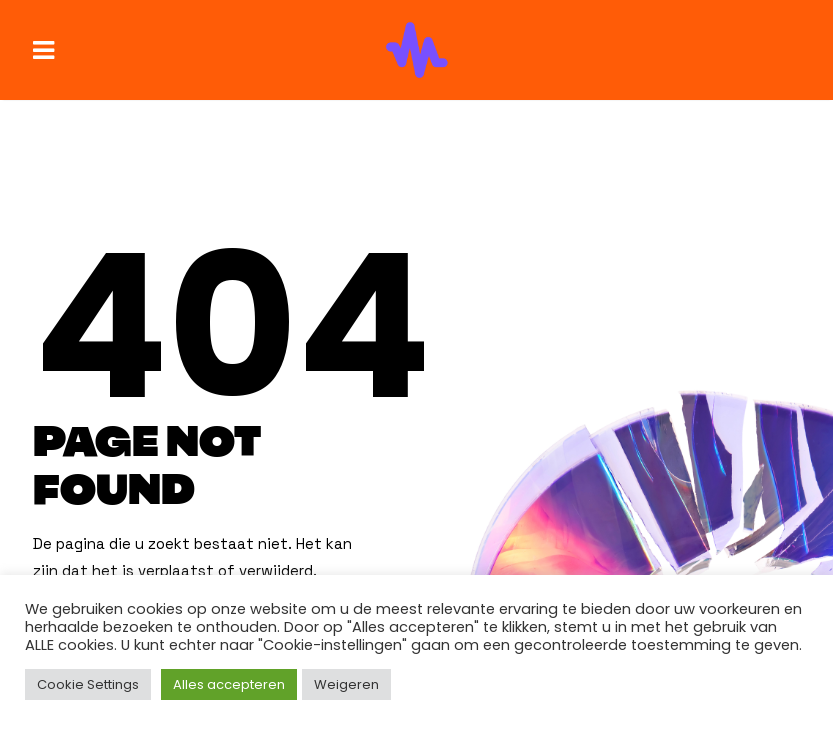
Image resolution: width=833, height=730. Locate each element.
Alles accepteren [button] (229, 684)
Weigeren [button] (346, 684)
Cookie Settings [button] (88, 684)
